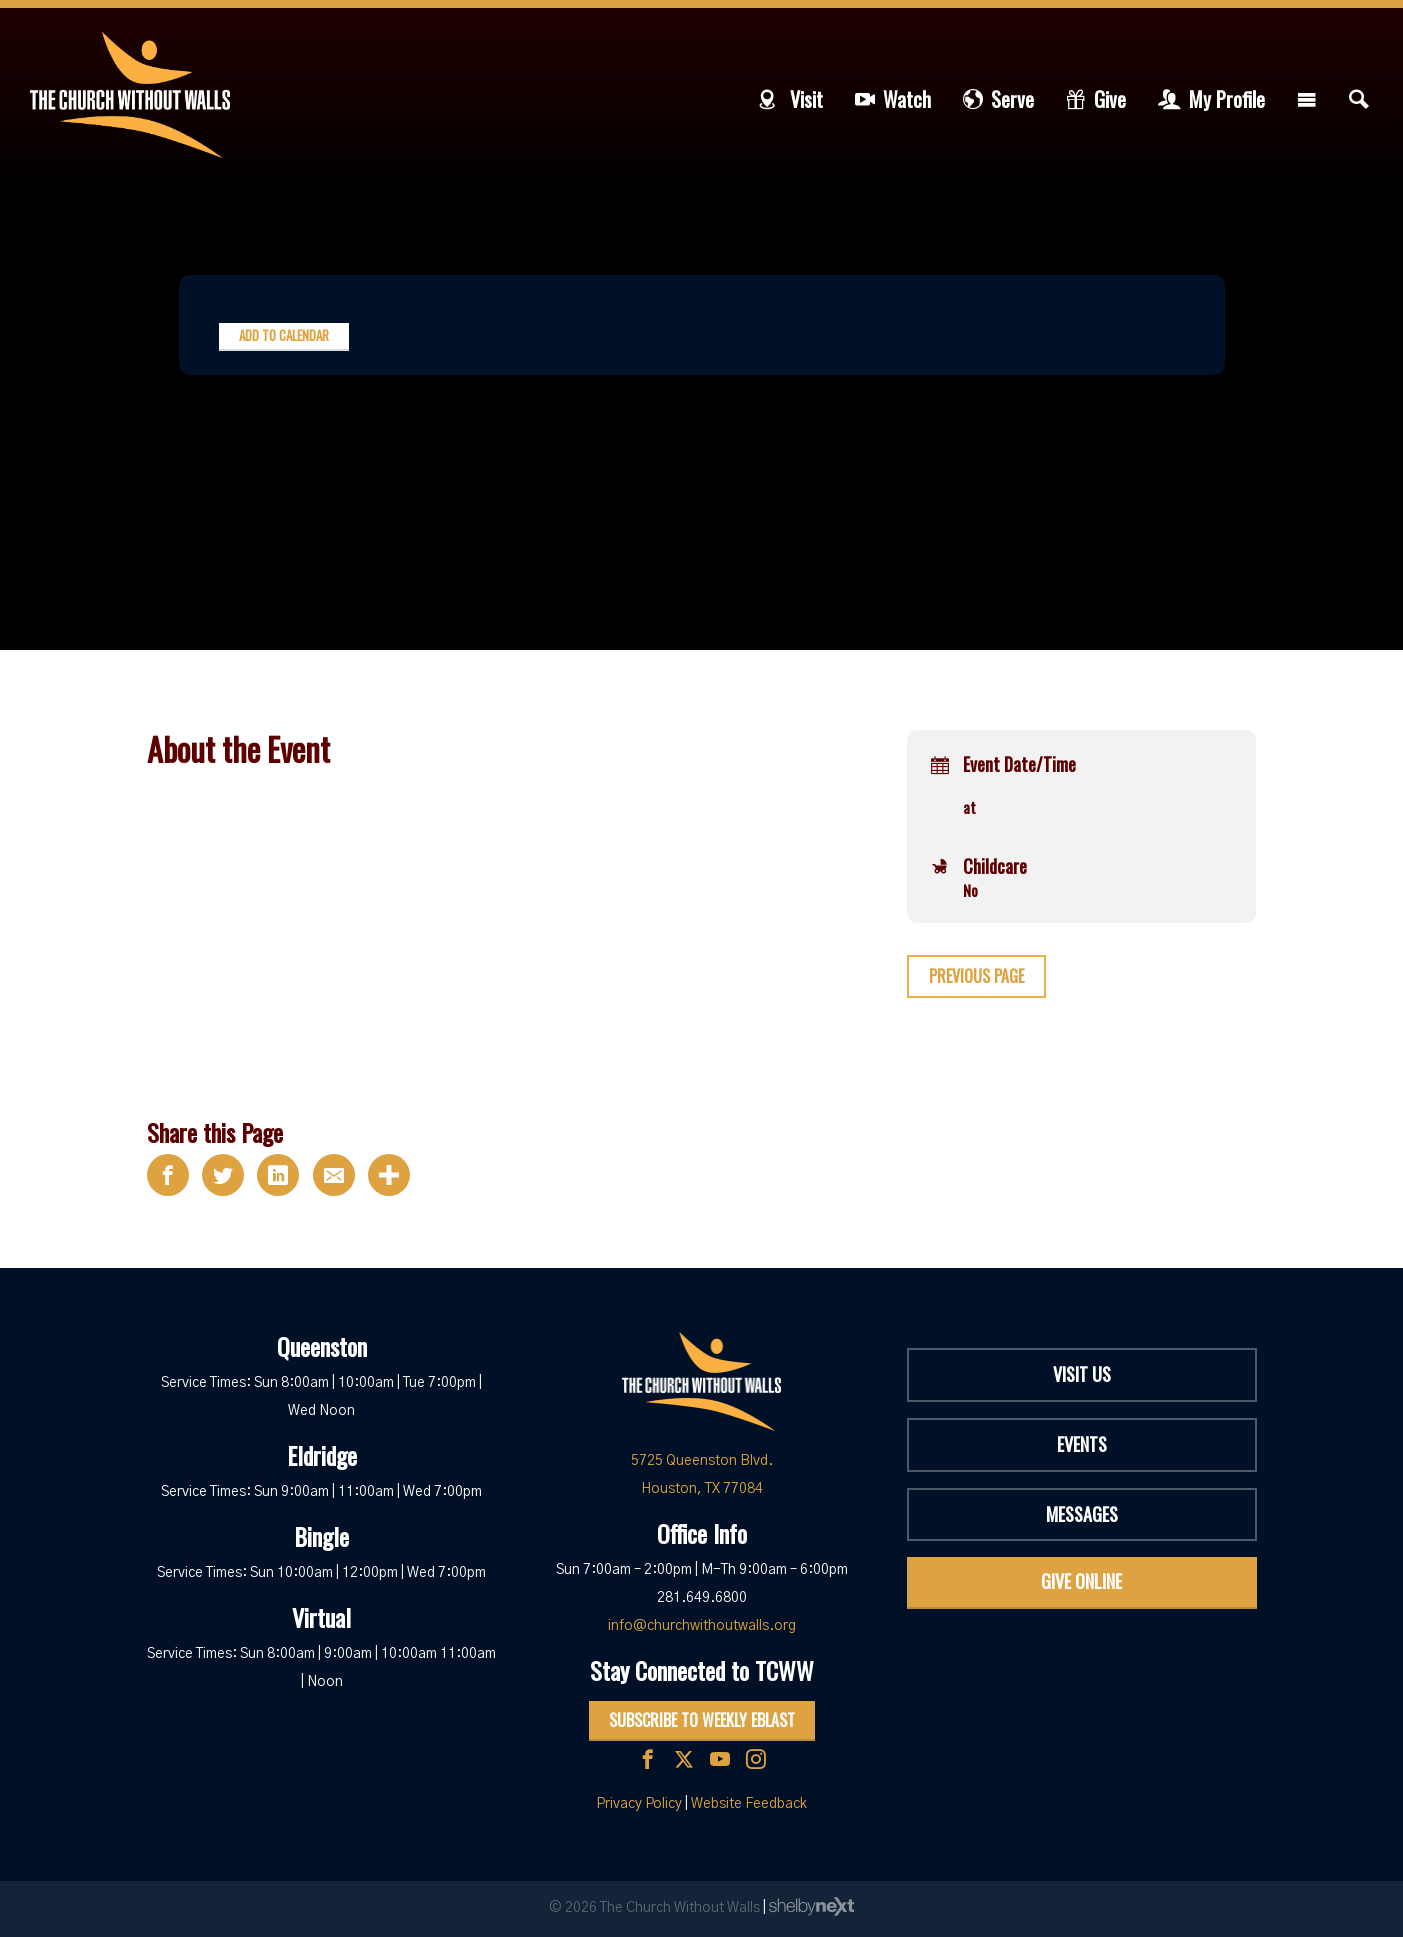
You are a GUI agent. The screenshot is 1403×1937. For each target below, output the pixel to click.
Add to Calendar (284, 335)
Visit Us (1082, 1374)
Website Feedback (749, 1804)
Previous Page (976, 976)
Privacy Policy (639, 1804)
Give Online (1081, 1581)
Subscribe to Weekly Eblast (702, 1720)
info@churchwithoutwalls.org (702, 1626)
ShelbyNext (811, 1907)
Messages (1082, 1514)
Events (1082, 1444)
